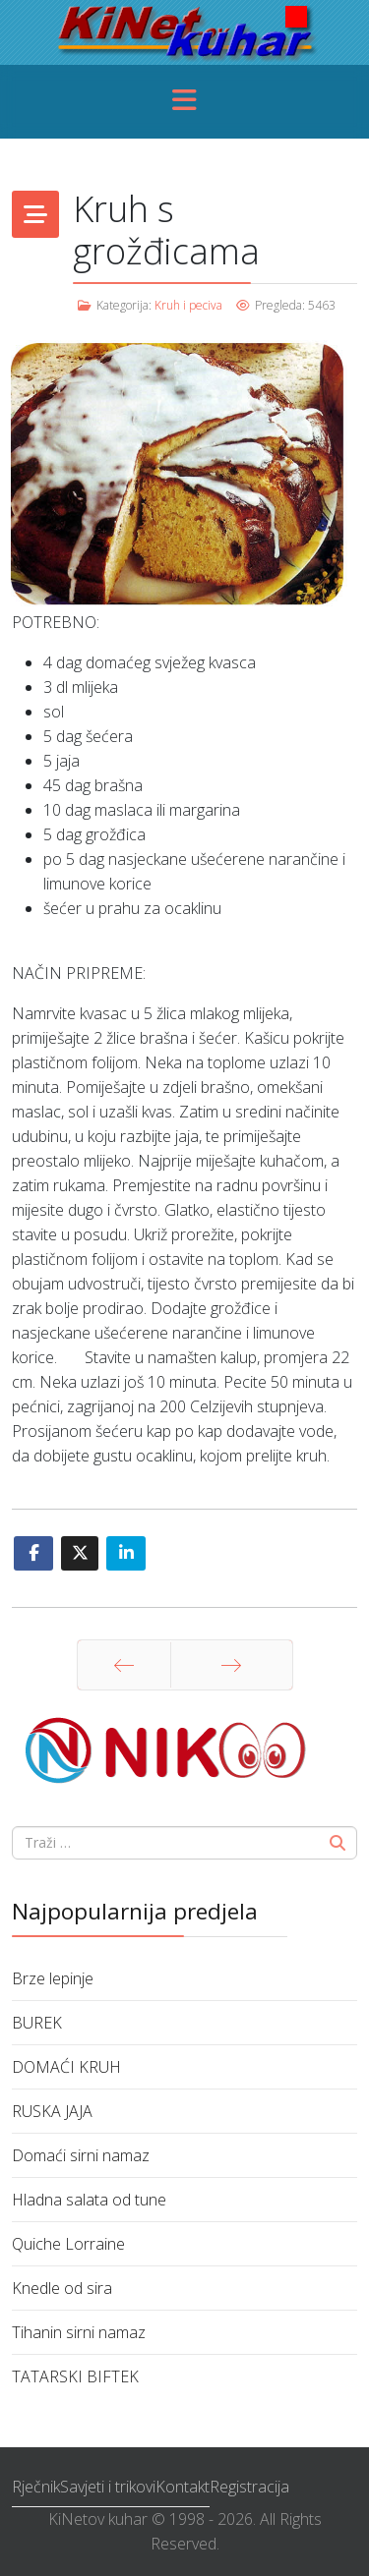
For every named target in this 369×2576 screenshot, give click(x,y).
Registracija (249, 2486)
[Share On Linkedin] (126, 1553)
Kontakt (182, 2486)
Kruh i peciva (188, 305)
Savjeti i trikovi (107, 2486)
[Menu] (185, 102)
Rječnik (36, 2486)
